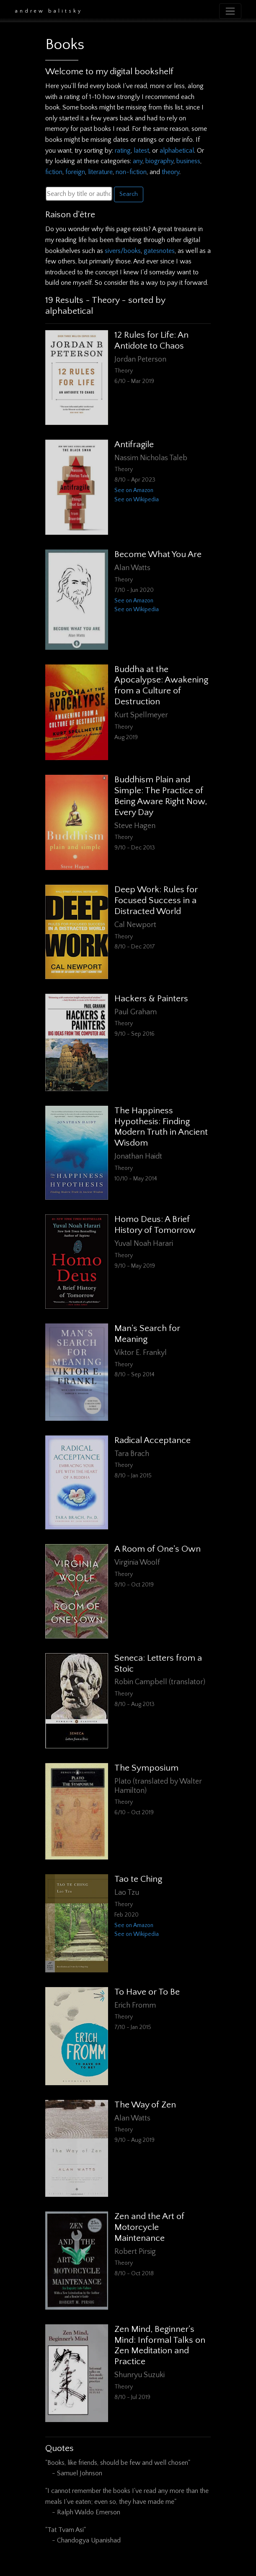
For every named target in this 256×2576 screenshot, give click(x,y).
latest (141, 150)
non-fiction (131, 172)
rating (123, 150)
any (137, 161)
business (188, 161)
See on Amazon (133, 490)
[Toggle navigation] (230, 11)
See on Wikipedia (136, 499)
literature (100, 172)
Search (128, 194)
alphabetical (177, 150)
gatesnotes (159, 251)
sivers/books (123, 251)
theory (170, 172)
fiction (53, 172)
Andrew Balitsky (49, 11)
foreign (75, 172)
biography (159, 161)
